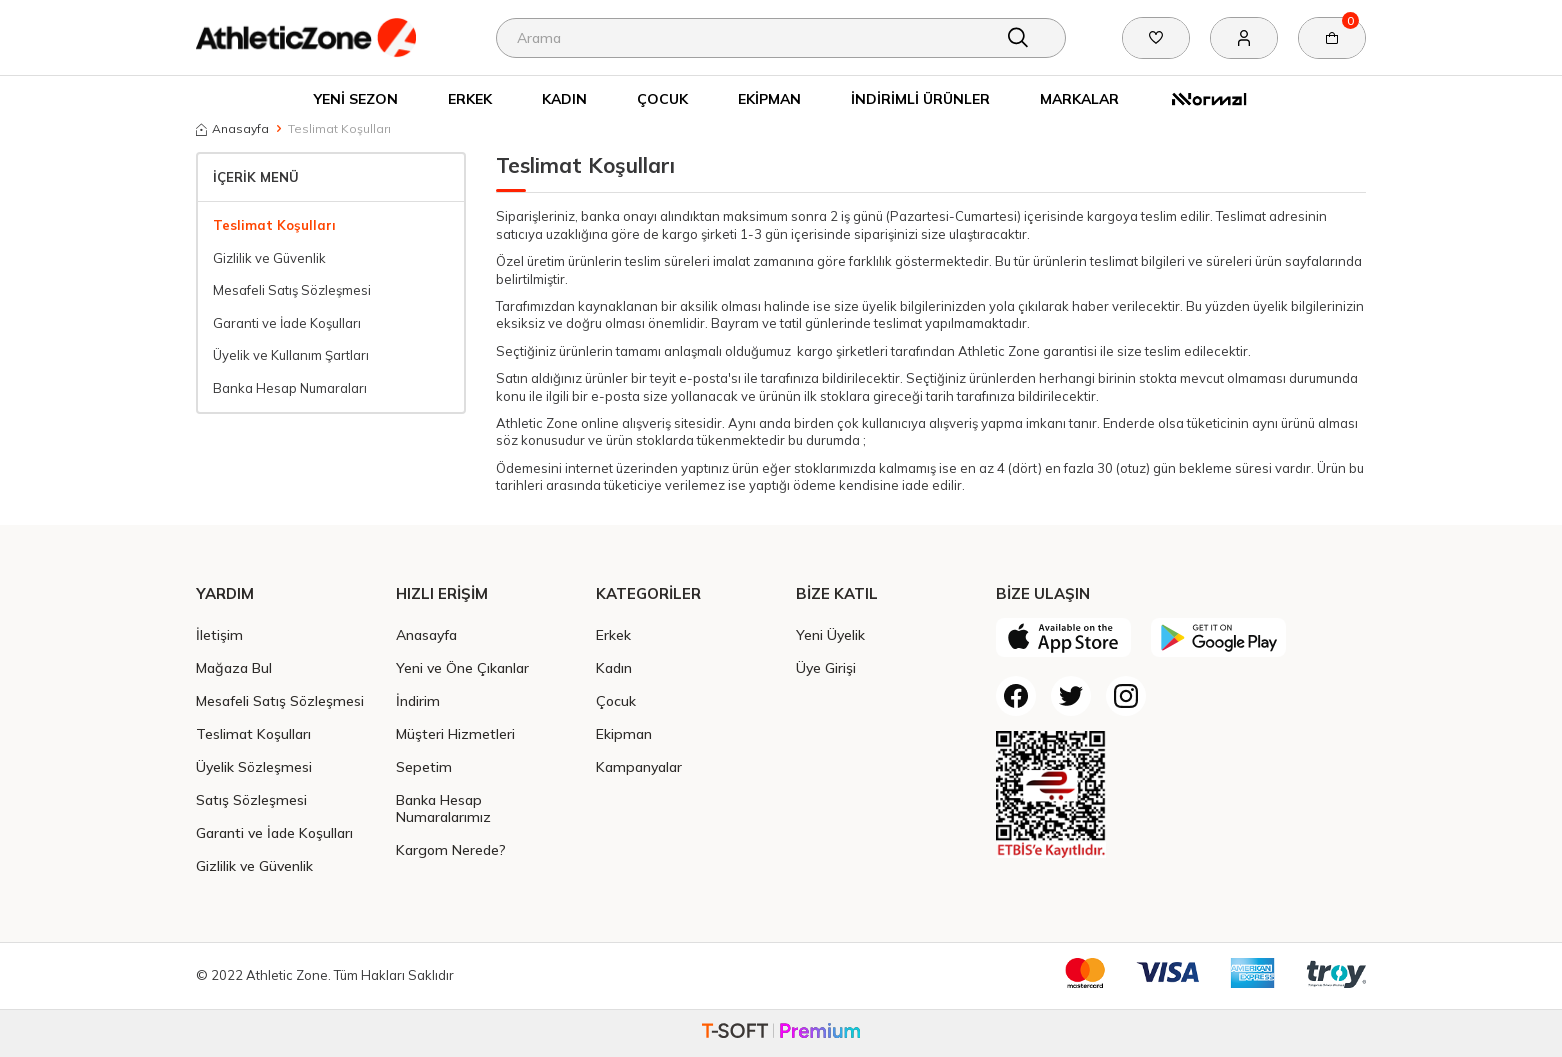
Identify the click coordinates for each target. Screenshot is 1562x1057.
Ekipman (769, 98)
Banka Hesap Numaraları (290, 388)
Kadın (564, 98)
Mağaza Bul (234, 667)
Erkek (470, 98)
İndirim (418, 700)
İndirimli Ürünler (920, 98)
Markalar (1079, 98)
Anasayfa (232, 128)
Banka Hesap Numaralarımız (443, 808)
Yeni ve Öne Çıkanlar (462, 667)
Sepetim (424, 766)
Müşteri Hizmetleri (455, 733)
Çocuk (662, 98)
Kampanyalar (639, 766)
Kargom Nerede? (451, 849)
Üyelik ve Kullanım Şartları (291, 355)
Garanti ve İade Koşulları (287, 323)
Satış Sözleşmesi (251, 799)
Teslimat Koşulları (274, 225)
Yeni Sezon (356, 98)
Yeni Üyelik (830, 634)
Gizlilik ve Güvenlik (269, 258)
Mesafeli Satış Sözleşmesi (292, 290)
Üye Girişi (826, 667)
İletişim (219, 634)
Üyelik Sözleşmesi (254, 766)
